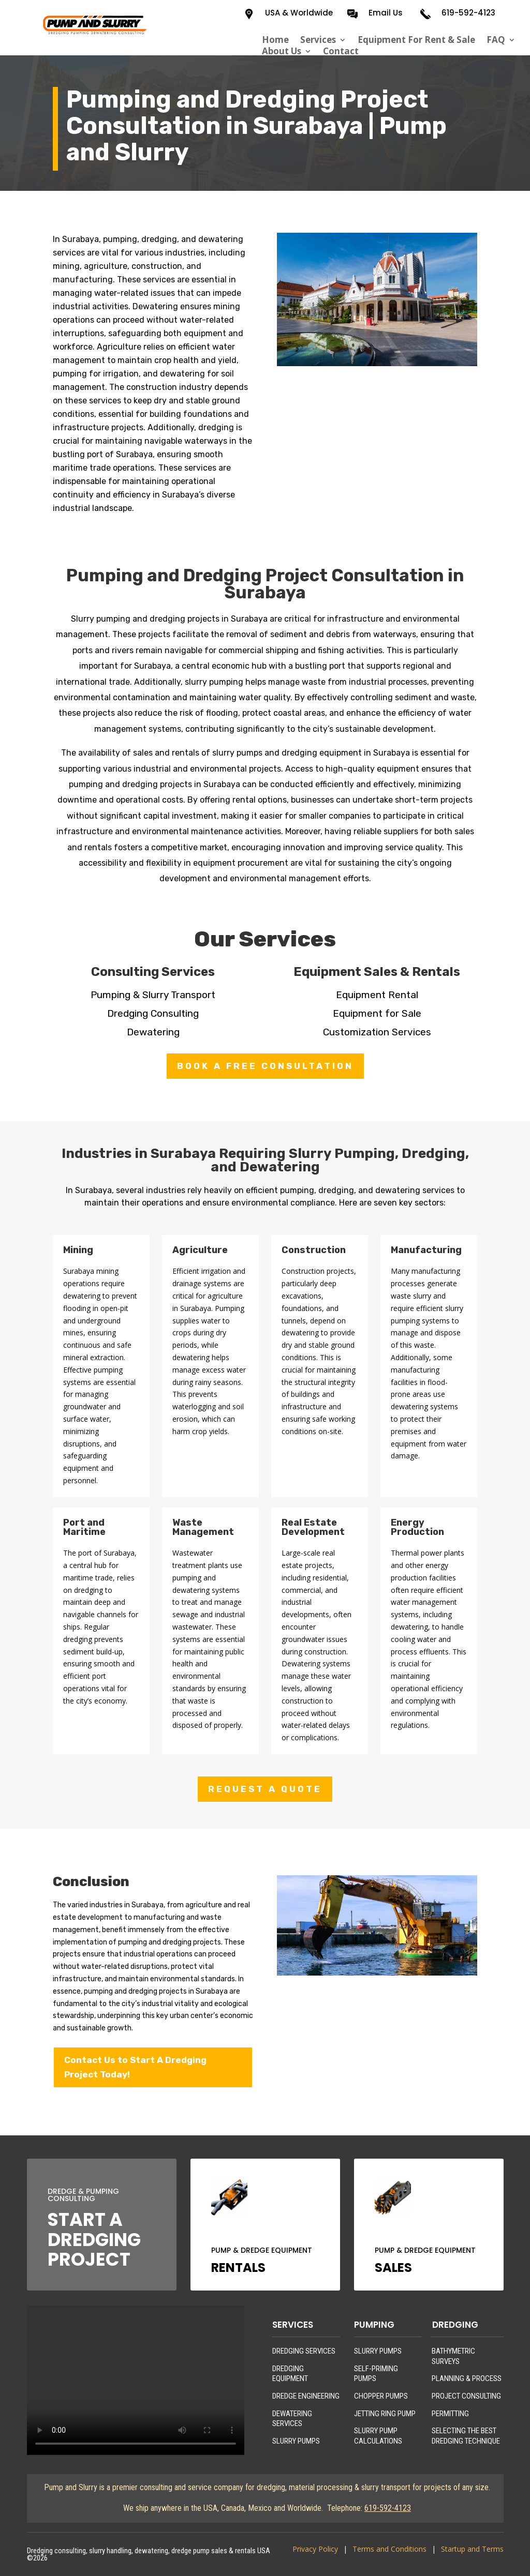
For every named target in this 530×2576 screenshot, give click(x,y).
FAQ (496, 39)
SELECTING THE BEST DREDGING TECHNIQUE (466, 2436)
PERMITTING (450, 2413)
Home (275, 39)
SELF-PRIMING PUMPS (376, 2374)
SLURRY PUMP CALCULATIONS (378, 2436)
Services (318, 39)
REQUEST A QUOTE (265, 1789)
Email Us (386, 12)
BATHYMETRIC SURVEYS (453, 2356)
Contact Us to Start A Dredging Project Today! (135, 2067)
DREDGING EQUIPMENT (290, 2374)
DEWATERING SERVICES (292, 2419)
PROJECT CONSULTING (466, 2396)
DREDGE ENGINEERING (306, 2396)
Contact (341, 51)
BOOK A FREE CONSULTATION (265, 1066)
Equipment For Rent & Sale (416, 39)
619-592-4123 (468, 12)
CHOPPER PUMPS (381, 2396)
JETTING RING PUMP (385, 2413)
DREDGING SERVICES (303, 2351)
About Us (281, 51)
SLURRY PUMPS (296, 2441)
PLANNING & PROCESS (467, 2378)
